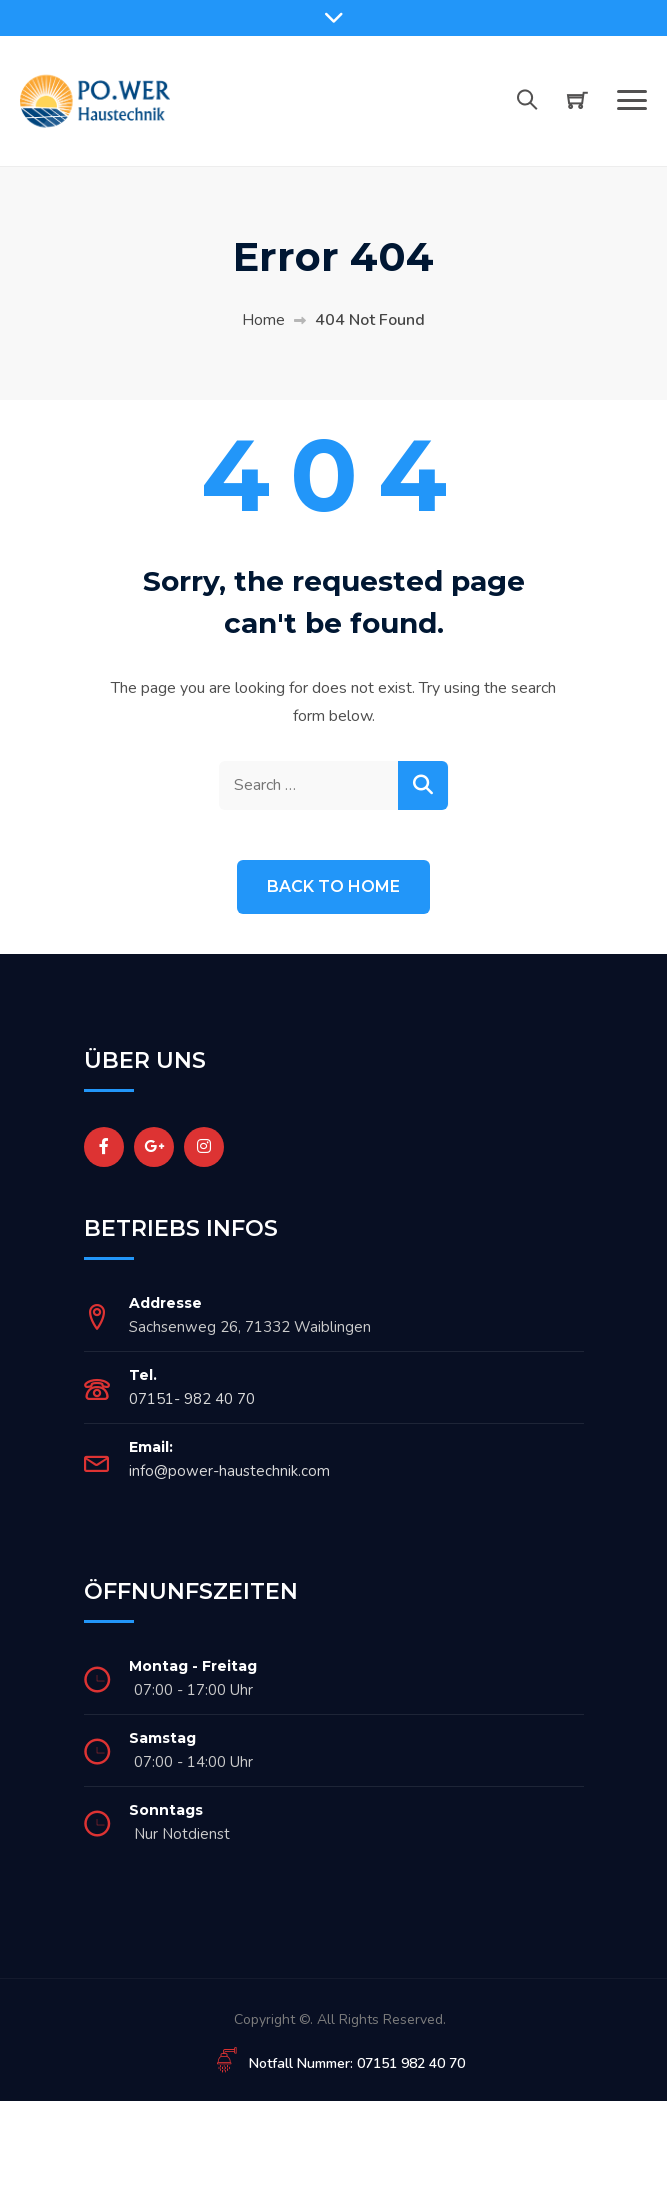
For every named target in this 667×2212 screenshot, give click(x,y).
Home (263, 320)
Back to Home (333, 886)
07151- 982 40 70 (192, 1399)
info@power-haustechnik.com (229, 1471)
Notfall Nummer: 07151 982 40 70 (357, 2063)
